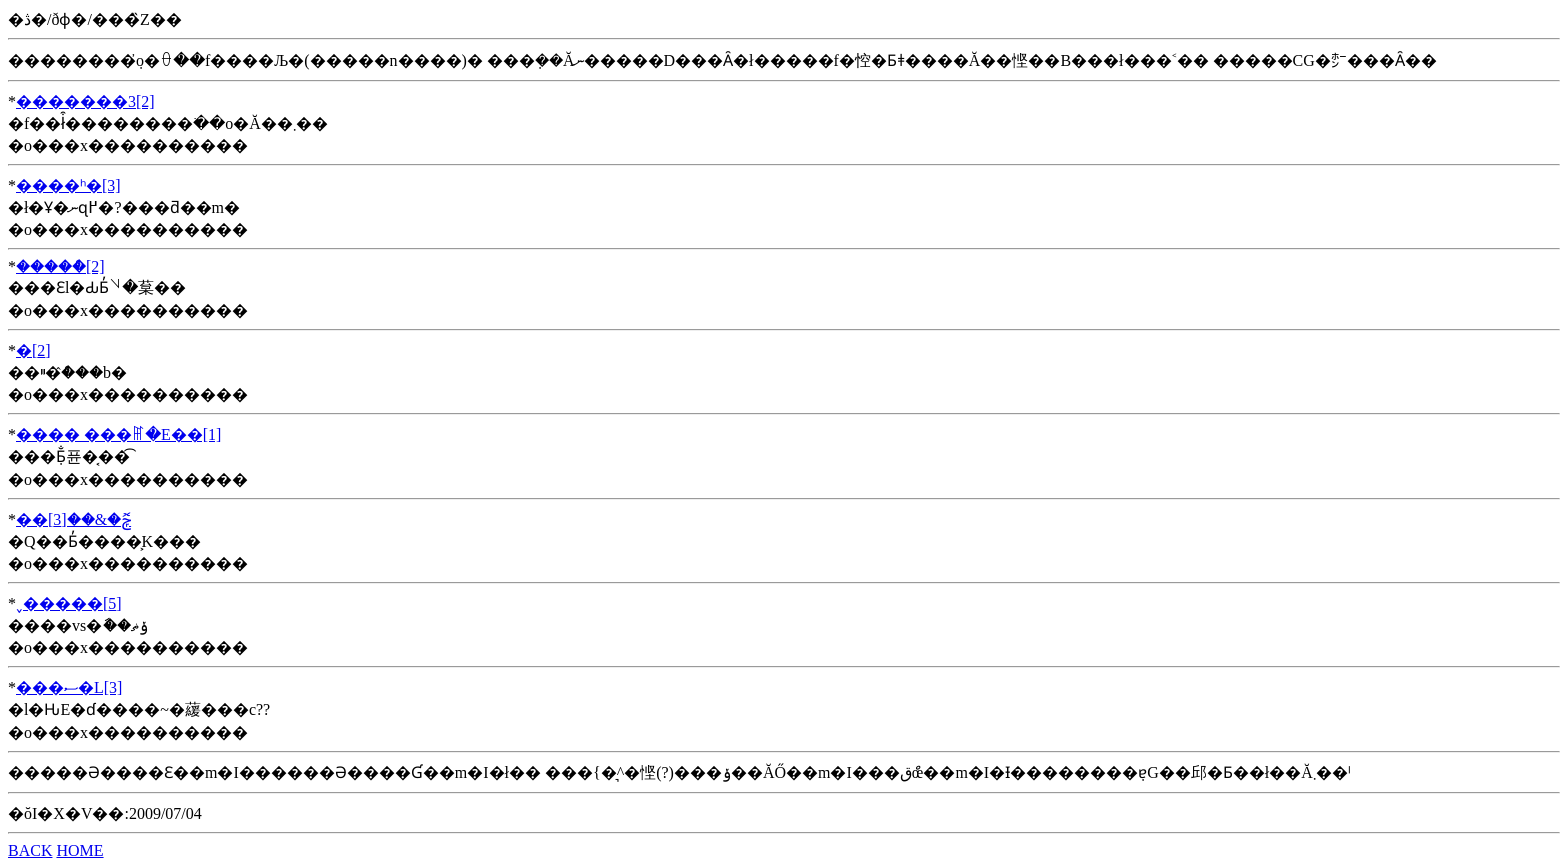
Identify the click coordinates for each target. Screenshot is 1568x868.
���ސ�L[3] (69, 687)
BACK (30, 850)
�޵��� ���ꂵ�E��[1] (118, 434)
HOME (79, 850)
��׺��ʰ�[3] (68, 185)
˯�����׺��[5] (69, 603)
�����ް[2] (60, 266)
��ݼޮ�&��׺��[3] (73, 519)
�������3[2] (85, 101)
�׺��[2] (33, 350)
